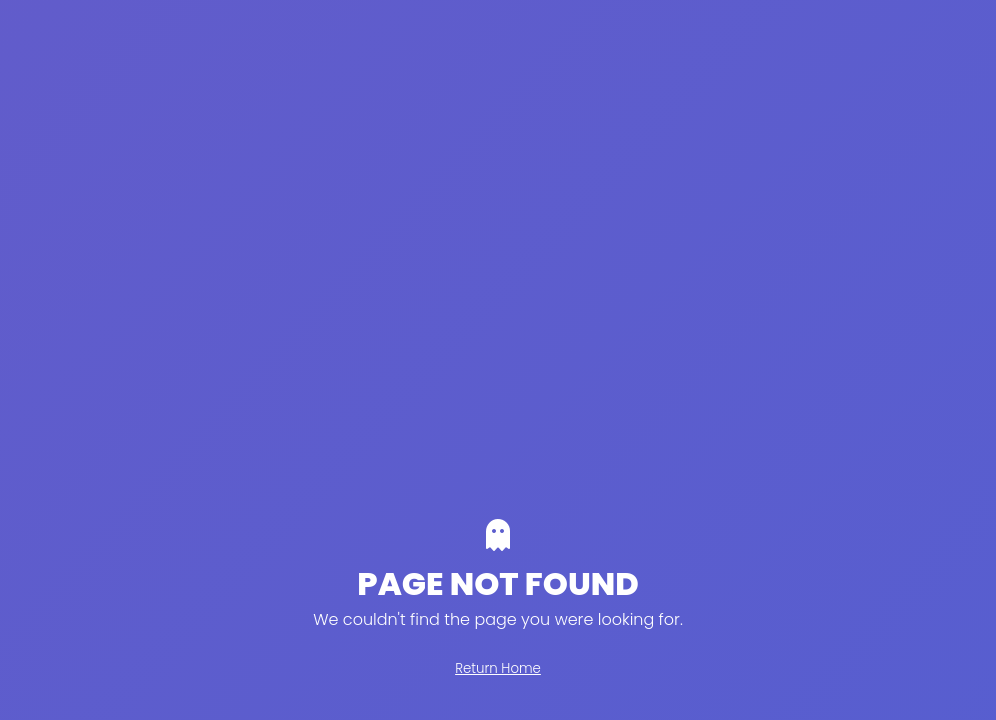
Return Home (498, 668)
